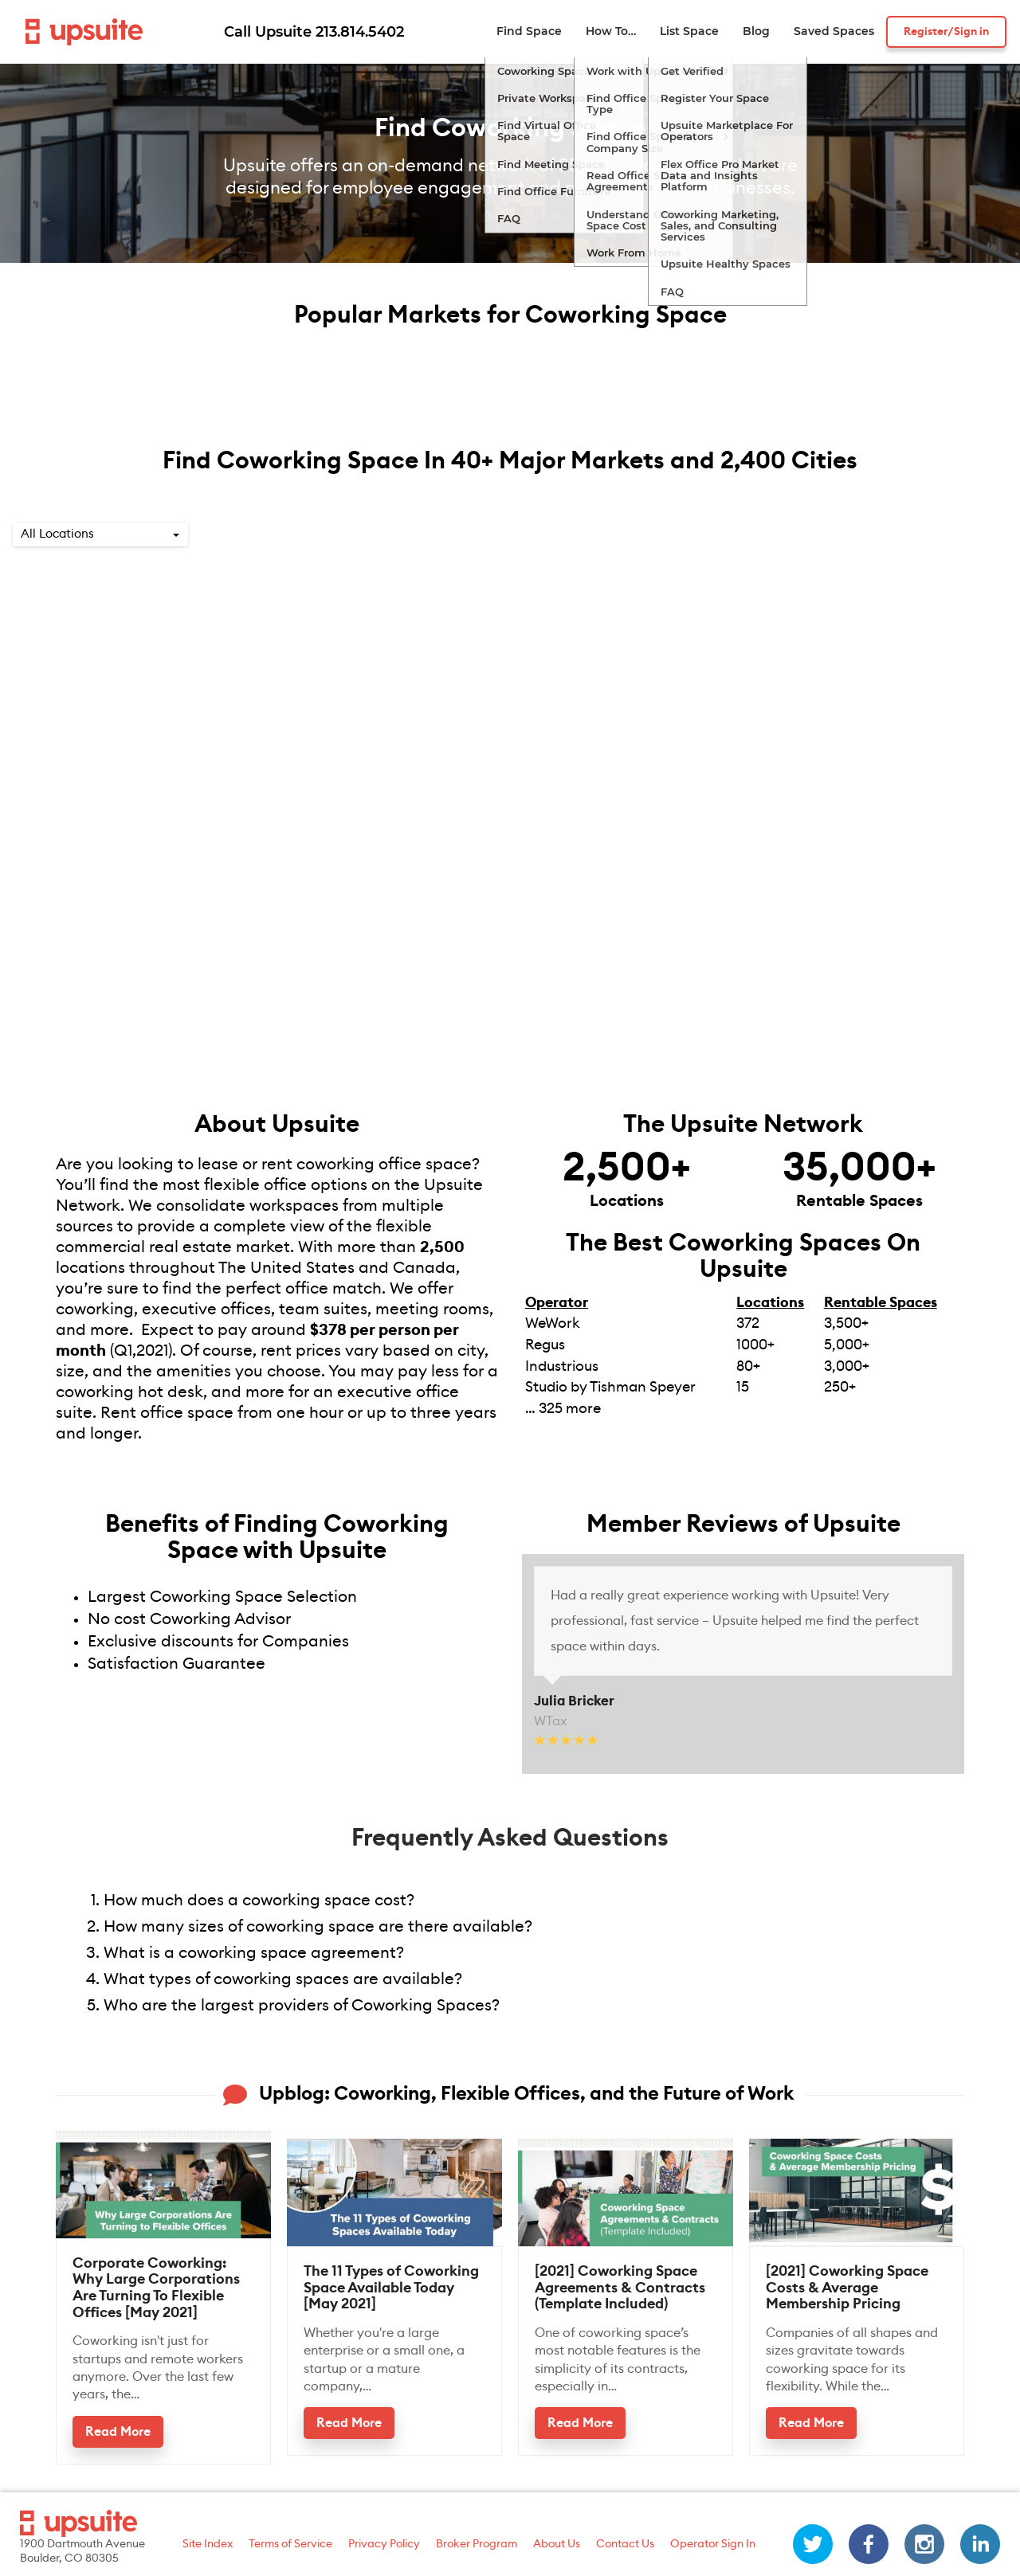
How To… (611, 31)
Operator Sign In (712, 2544)
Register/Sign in (946, 31)
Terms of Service (290, 2544)
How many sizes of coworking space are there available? (318, 1927)
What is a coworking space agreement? (254, 1953)
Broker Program (476, 2544)
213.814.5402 (360, 32)
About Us (556, 2544)
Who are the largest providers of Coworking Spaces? (302, 2006)
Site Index (207, 2544)
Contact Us (625, 2544)
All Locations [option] (57, 534)
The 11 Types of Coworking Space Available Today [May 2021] (391, 2287)
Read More (118, 2431)
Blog (756, 31)
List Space (689, 31)
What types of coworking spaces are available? (287, 1979)
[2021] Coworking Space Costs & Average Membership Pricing (847, 2287)
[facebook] (869, 2544)
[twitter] (813, 2544)
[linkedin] (980, 2544)
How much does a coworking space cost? (259, 1901)
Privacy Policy (384, 2544)
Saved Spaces (834, 31)
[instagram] (924, 2544)
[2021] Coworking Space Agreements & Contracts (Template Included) (620, 2287)
